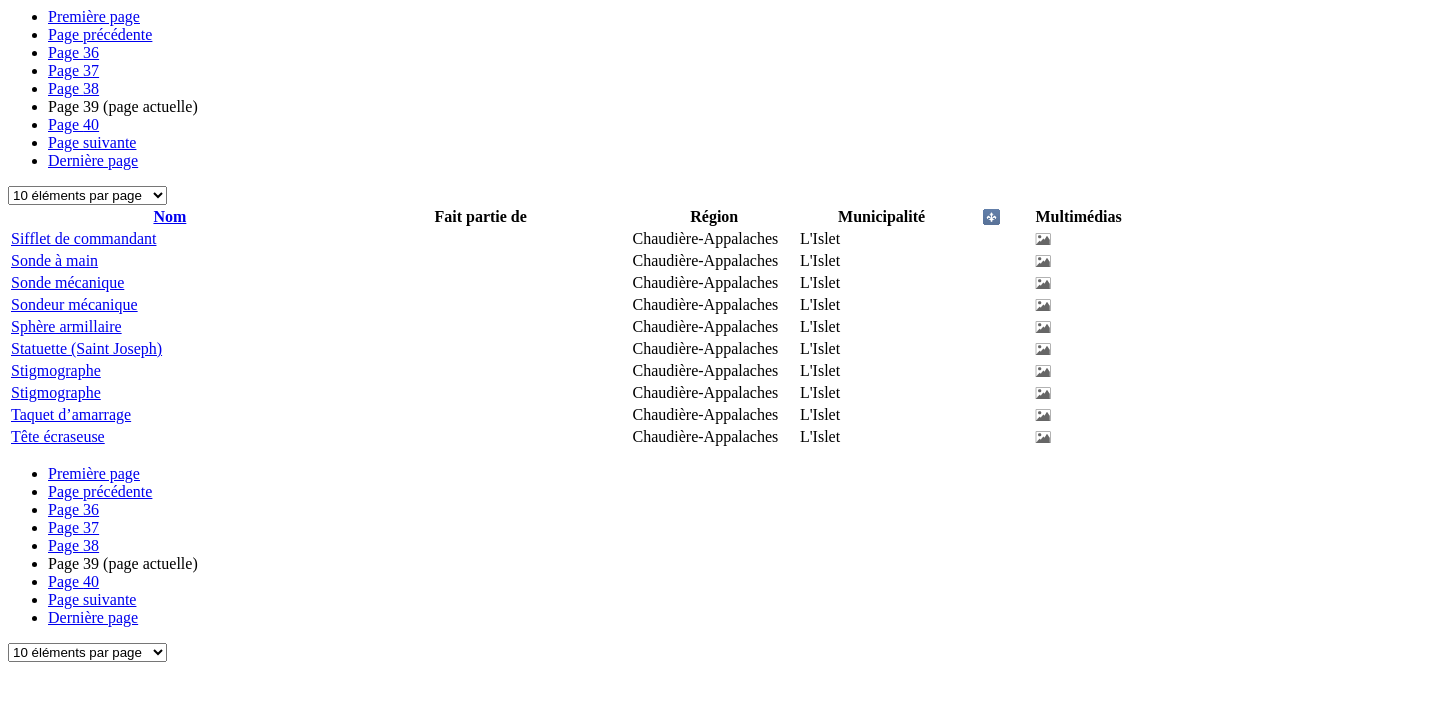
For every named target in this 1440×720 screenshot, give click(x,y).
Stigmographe (56, 370)
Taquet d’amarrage (71, 414)
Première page (94, 16)
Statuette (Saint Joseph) (86, 348)
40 (73, 124)
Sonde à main (54, 260)
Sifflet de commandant (83, 238)
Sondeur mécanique (74, 304)
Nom (169, 216)
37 (73, 70)
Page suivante (92, 142)
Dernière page (93, 160)
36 (73, 52)
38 (73, 88)
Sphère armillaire (66, 326)
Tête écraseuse (58, 436)
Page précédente (100, 34)
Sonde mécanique (67, 282)
